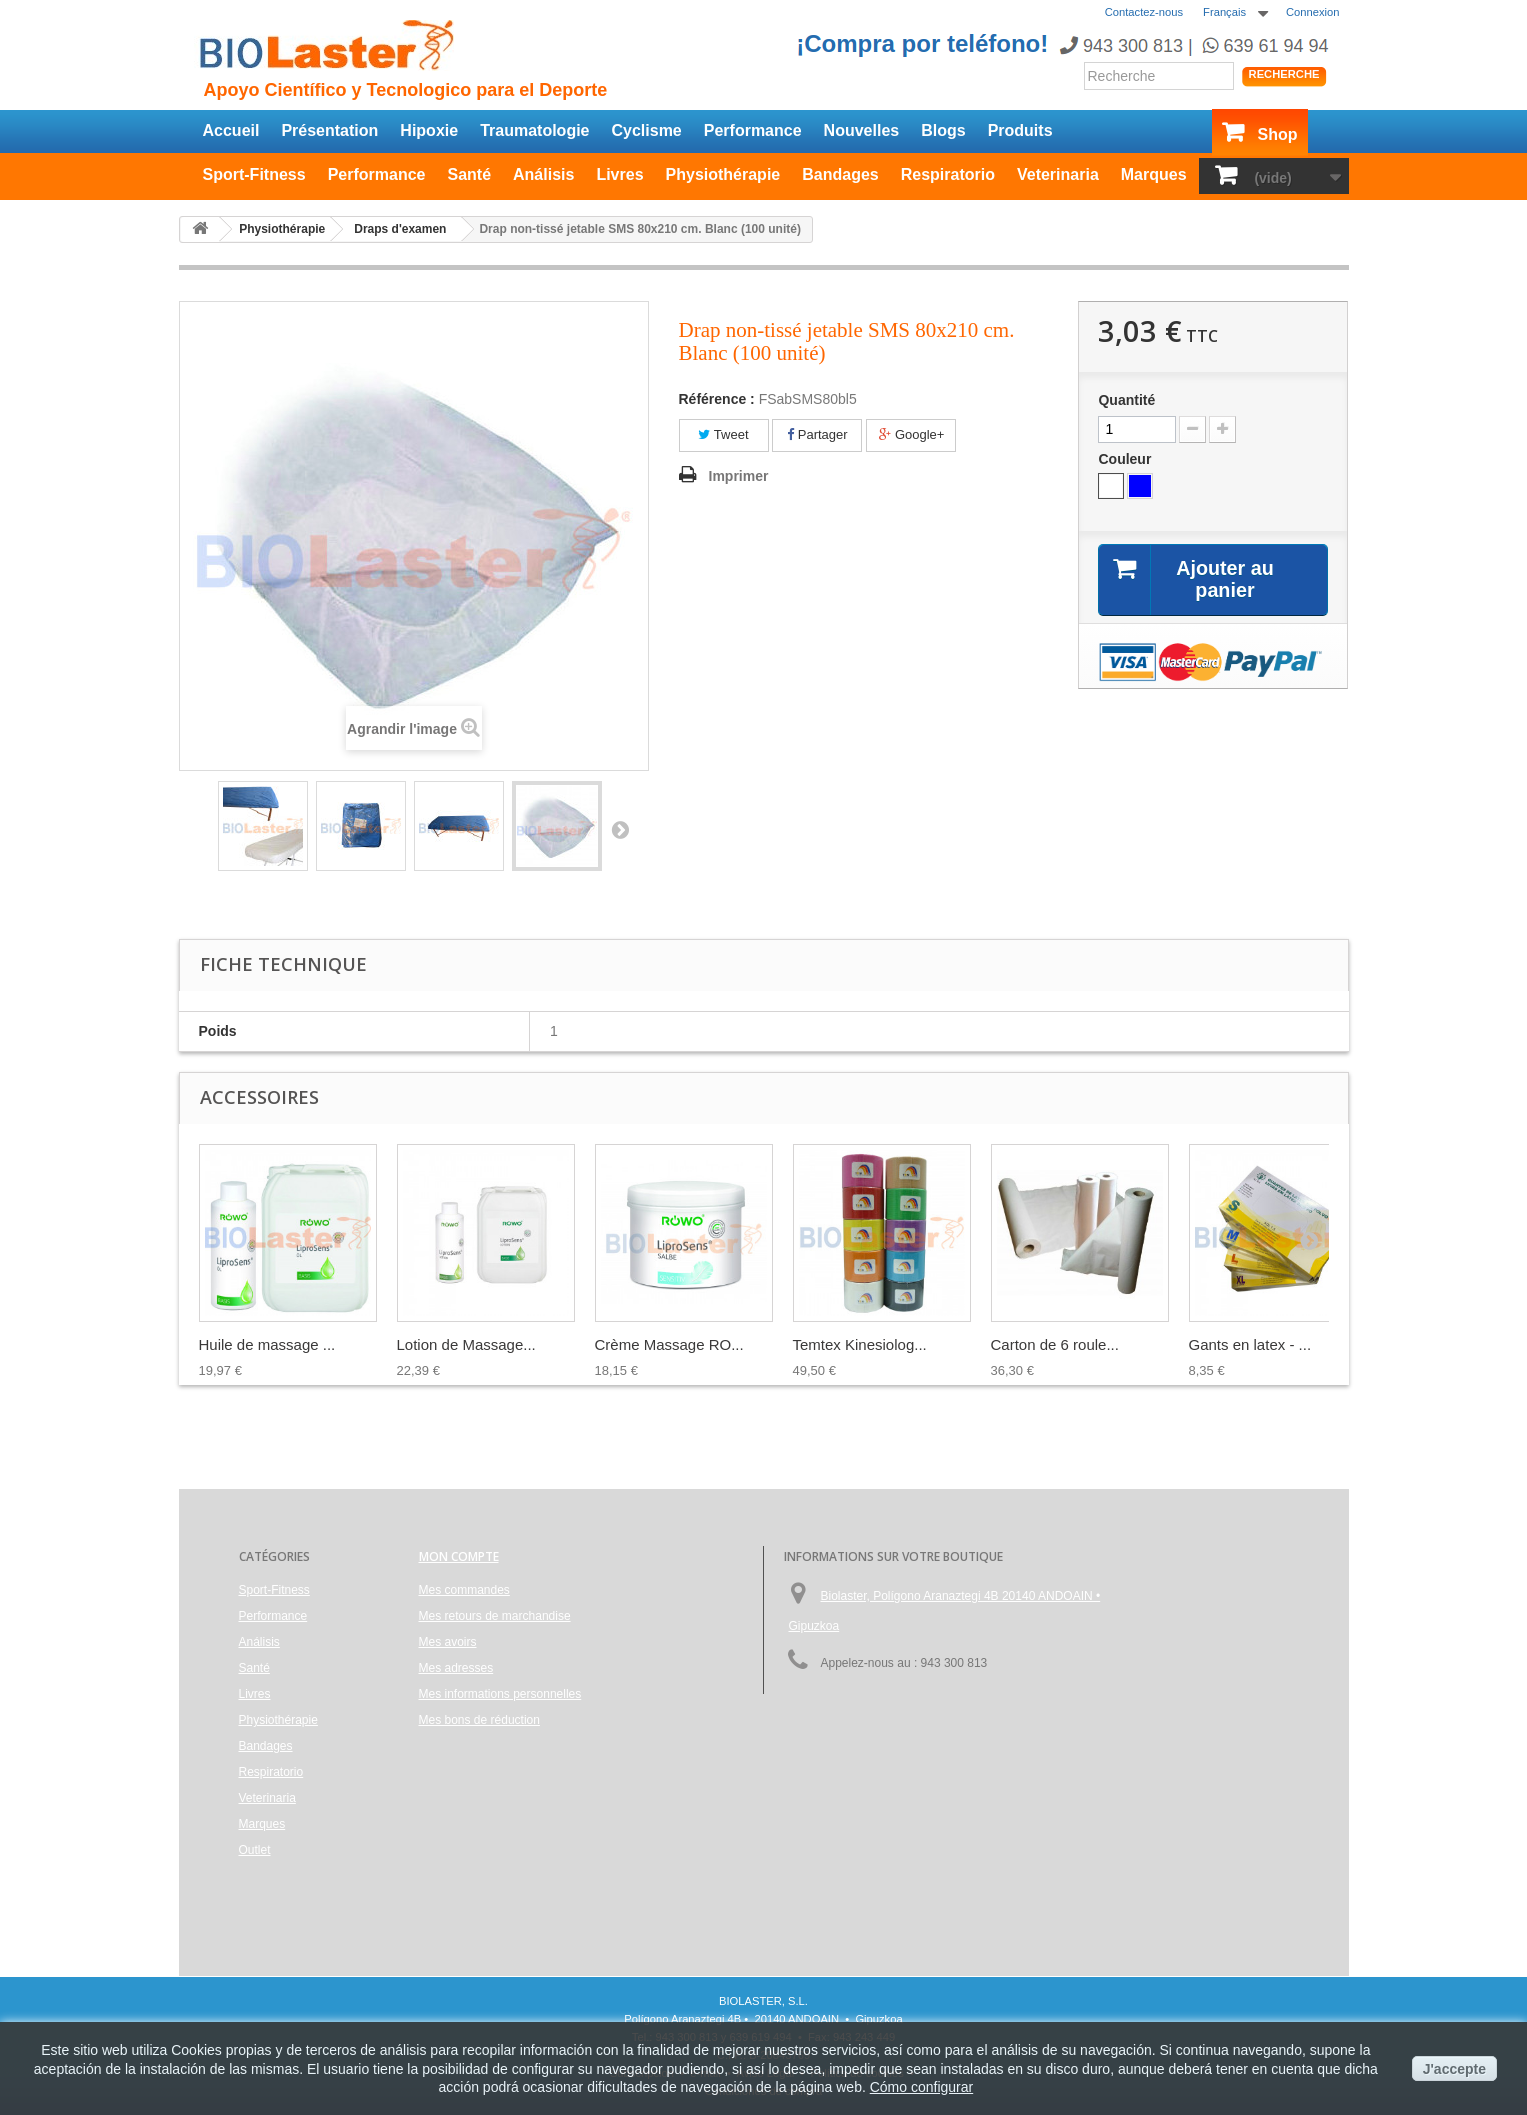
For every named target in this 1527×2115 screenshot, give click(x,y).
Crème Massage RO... (669, 1344)
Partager (817, 434)
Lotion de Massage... (466, 1344)
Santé (469, 174)
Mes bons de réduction (479, 1720)
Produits (1020, 130)
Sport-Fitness (254, 174)
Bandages (840, 174)
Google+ (911, 434)
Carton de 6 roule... (1055, 1344)
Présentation (329, 130)
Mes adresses (456, 1668)
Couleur (1126, 459)
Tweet (723, 434)
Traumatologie (534, 130)
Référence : (717, 399)
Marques (1154, 174)
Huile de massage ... (267, 1344)
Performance (753, 130)
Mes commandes (464, 1590)
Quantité (1126, 400)
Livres (619, 174)
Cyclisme (647, 130)
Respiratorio (948, 174)
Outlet (255, 1850)
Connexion (1313, 12)
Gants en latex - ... (1250, 1344)
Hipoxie (429, 130)
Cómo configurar (922, 2087)
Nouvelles (862, 130)
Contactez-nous (1144, 12)
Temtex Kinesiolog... (860, 1344)
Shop (1278, 134)
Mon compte (459, 1556)
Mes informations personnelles (500, 1694)
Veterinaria (1058, 174)
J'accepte (1454, 2069)
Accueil (231, 130)
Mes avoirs (448, 1642)
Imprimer (739, 476)
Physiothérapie (723, 174)
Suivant (620, 829)
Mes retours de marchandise (495, 1616)
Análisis (543, 174)
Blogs (943, 130)
